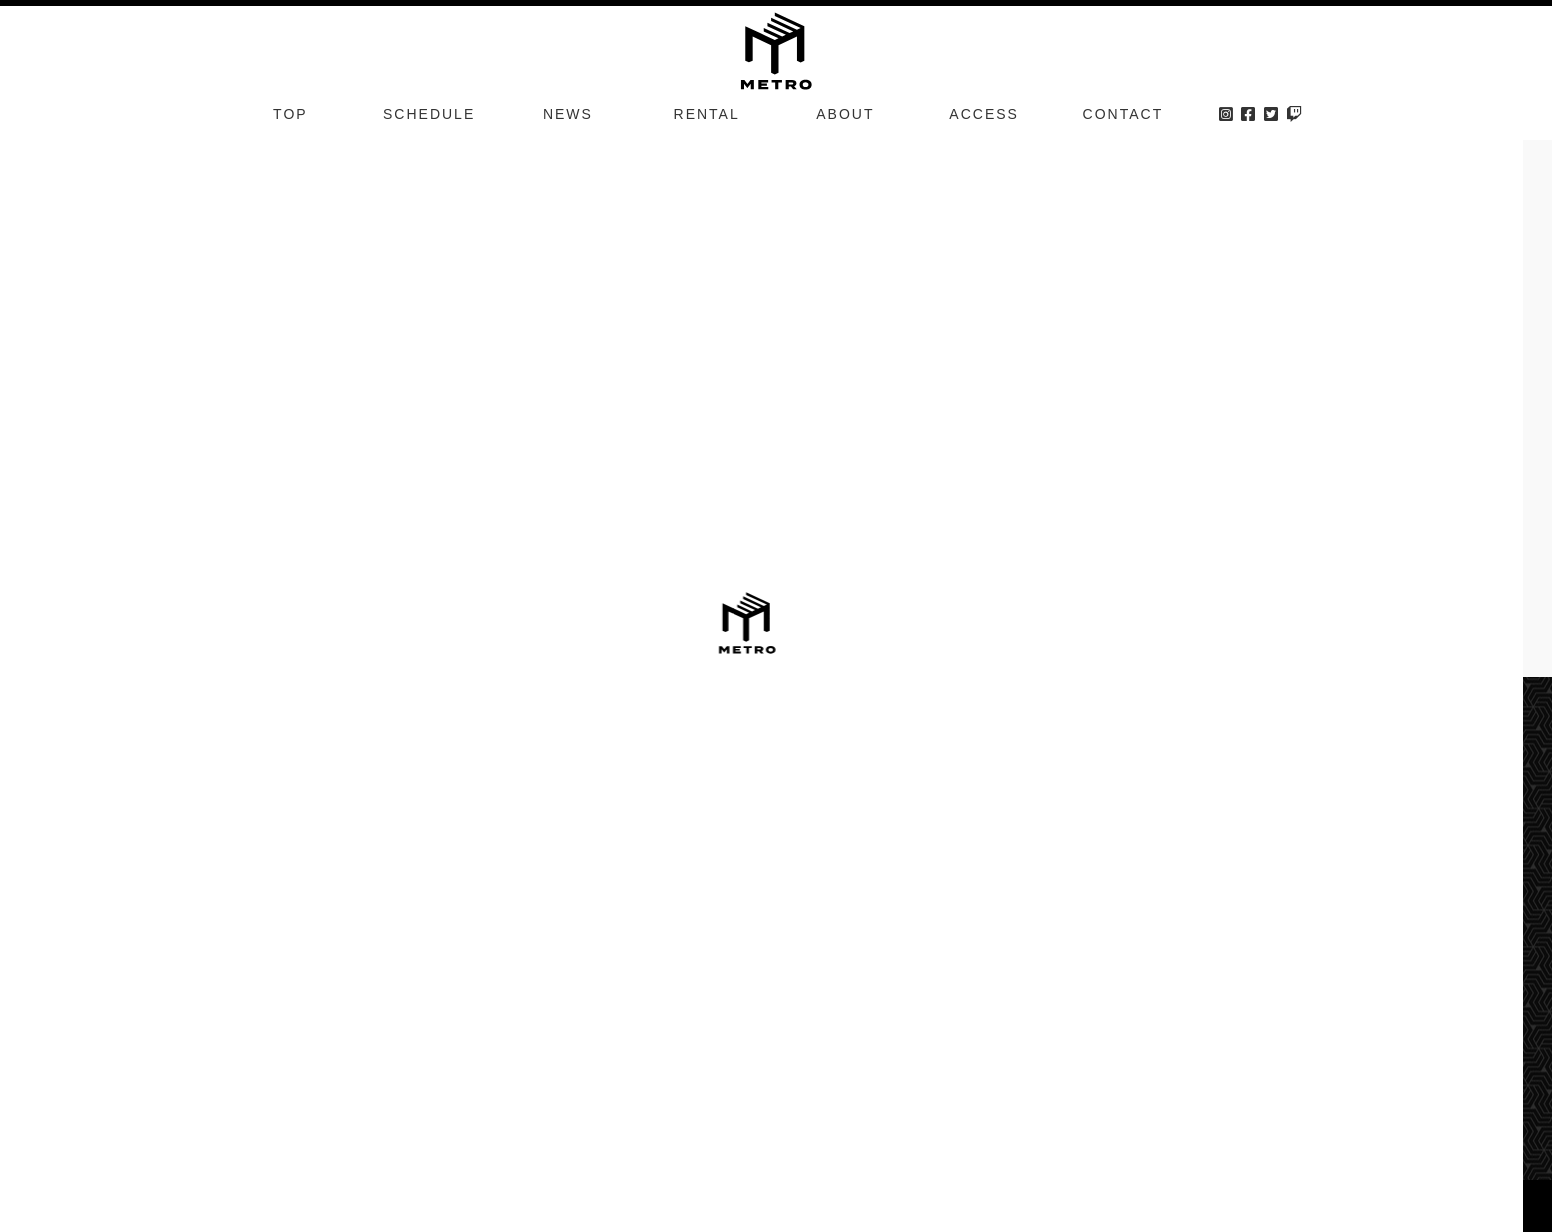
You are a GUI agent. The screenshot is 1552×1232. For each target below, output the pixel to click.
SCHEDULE (429, 114)
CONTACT (1123, 114)
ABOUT (845, 114)
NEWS (568, 114)
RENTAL (707, 114)
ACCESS (984, 114)
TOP (290, 114)
